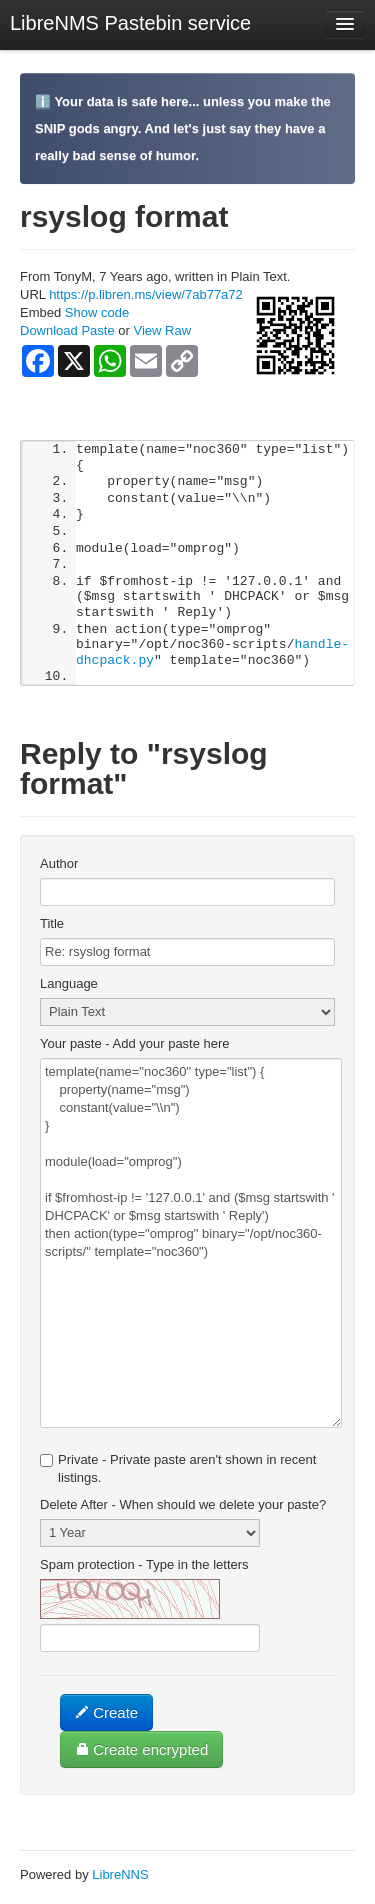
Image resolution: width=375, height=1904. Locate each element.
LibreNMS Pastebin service (130, 23)
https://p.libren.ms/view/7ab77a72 (146, 294)
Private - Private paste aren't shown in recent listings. (178, 1478)
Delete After (183, 1514)
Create (106, 1722)
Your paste (135, 1053)
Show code (97, 312)
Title (52, 933)
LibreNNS (120, 1884)
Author (59, 873)
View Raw (162, 330)
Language (69, 993)
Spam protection (144, 1574)
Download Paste (67, 330)
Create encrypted (141, 1759)
